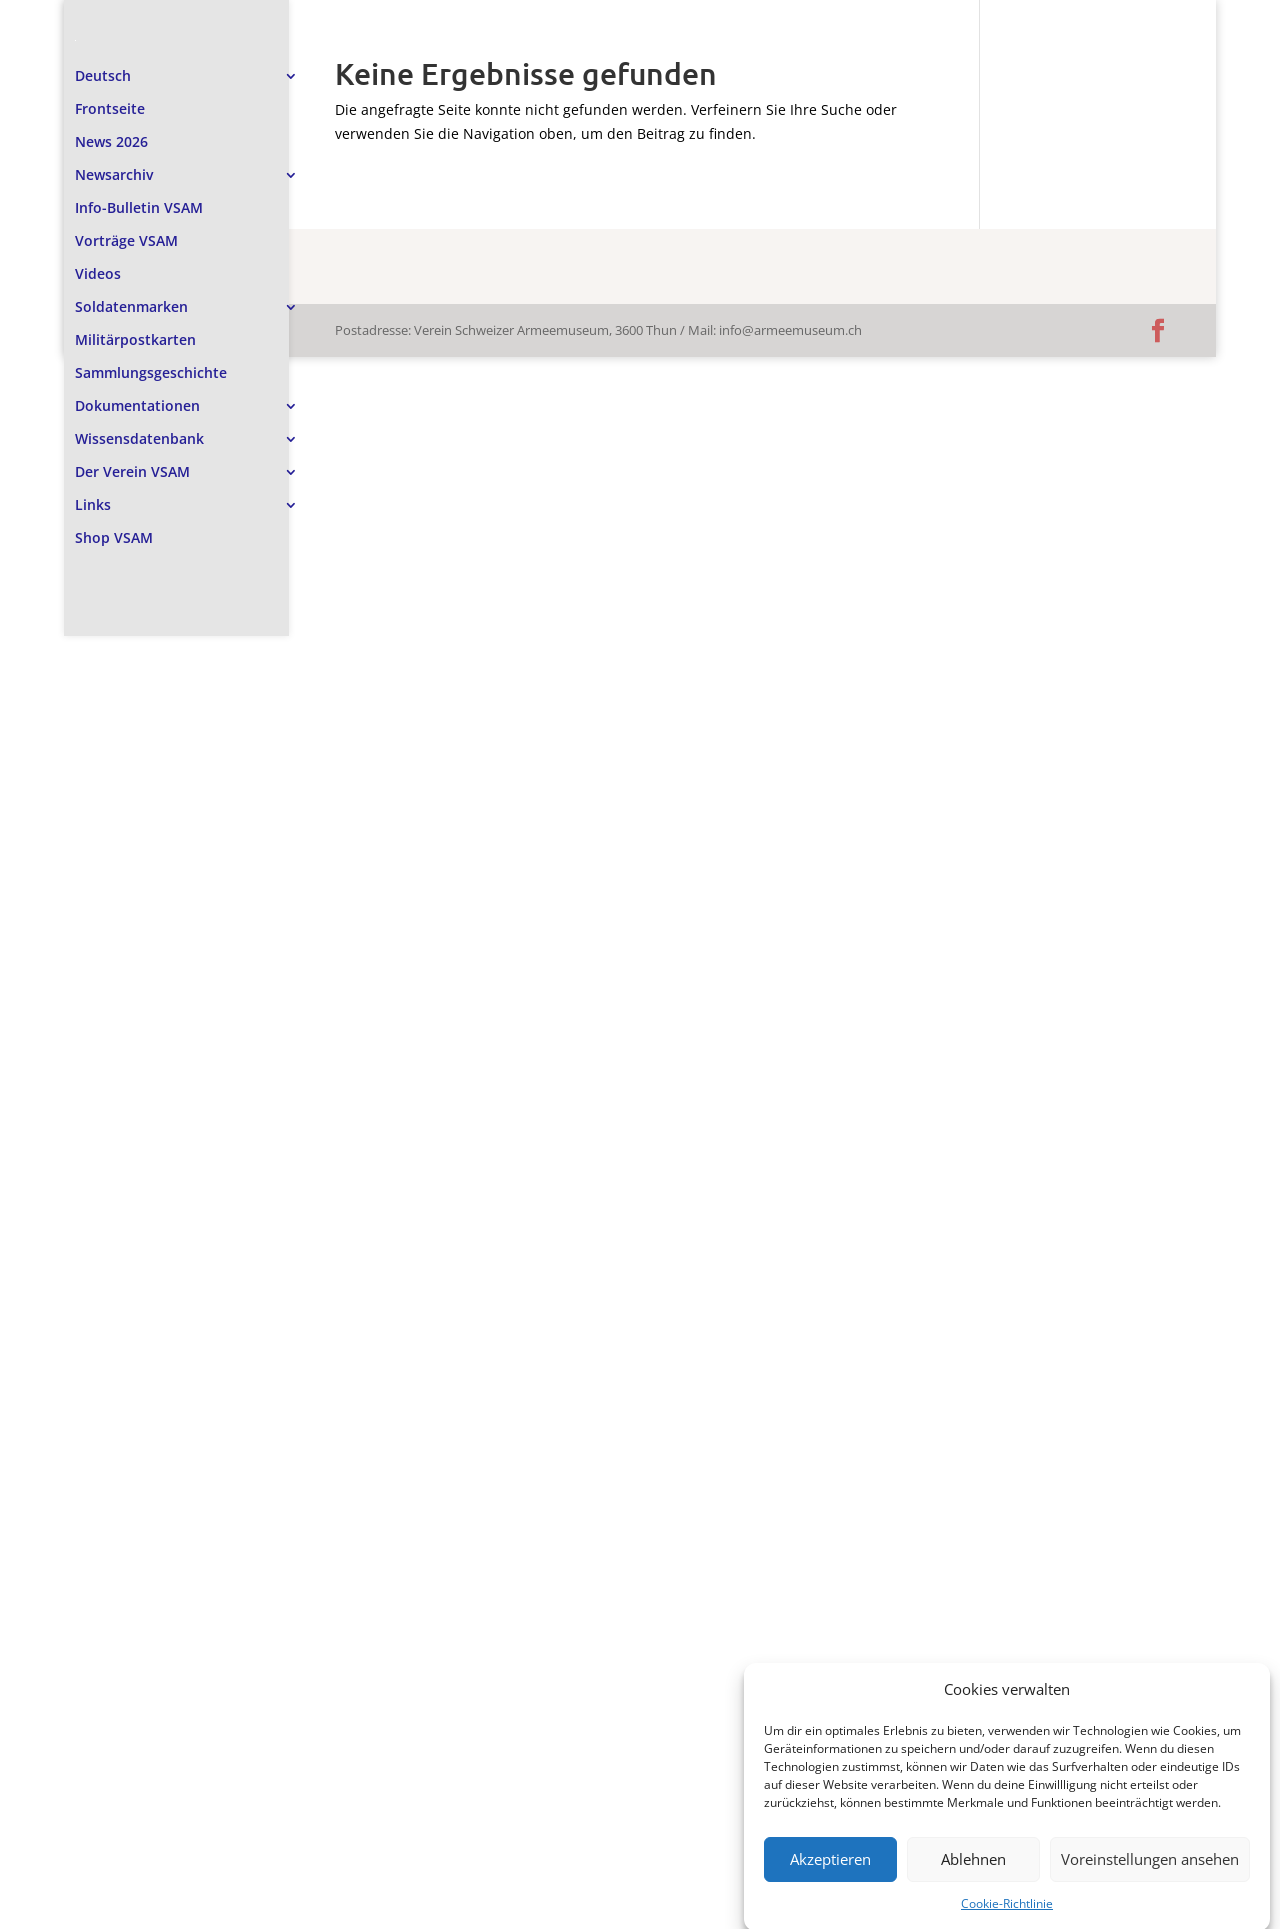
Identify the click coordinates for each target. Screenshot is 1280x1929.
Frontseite (110, 81)
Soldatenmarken (131, 279)
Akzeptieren (830, 1881)
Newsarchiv (114, 147)
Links (93, 477)
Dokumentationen (137, 378)
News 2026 (111, 114)
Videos (98, 246)
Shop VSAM (114, 510)
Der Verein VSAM (132, 444)
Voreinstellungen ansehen (1150, 1881)
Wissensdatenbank (139, 411)
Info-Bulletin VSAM (139, 180)
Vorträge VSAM (126, 213)
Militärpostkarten (135, 312)
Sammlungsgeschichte (151, 345)
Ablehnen (973, 1881)
